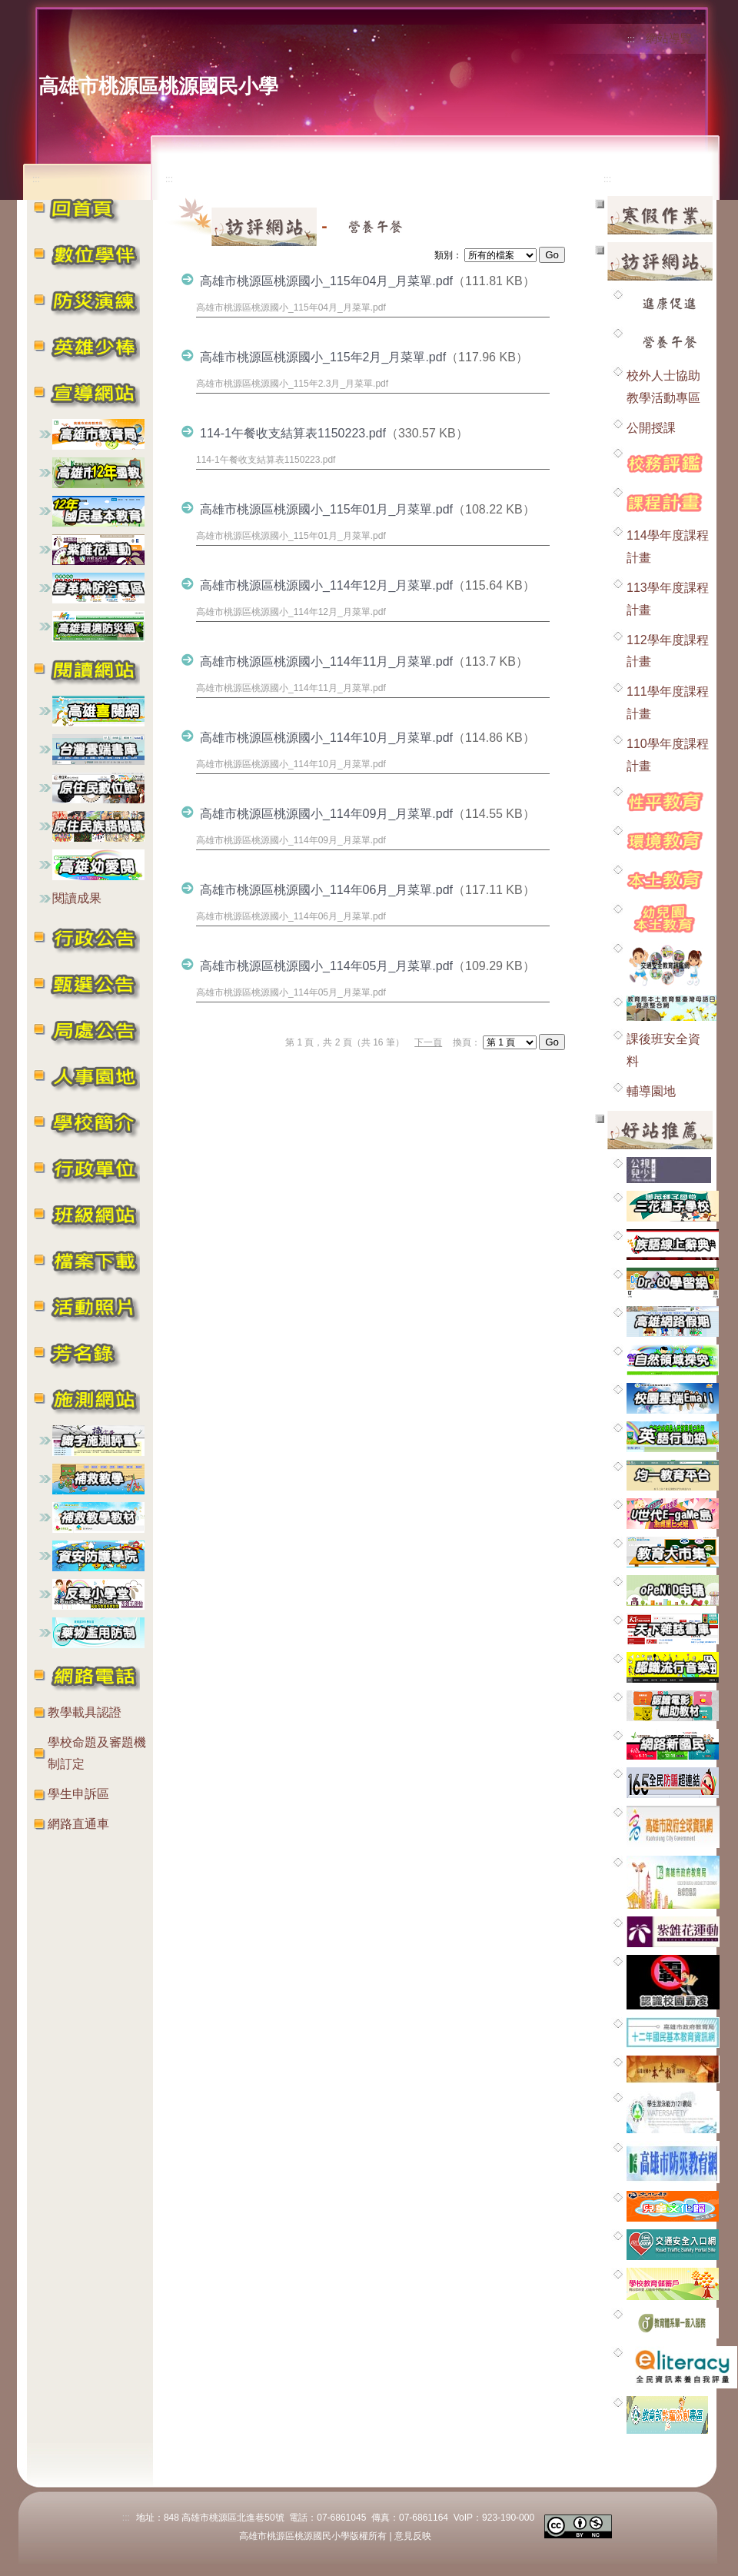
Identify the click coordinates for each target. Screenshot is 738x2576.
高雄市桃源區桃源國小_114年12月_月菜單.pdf (326, 585)
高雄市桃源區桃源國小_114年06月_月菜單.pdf (326, 889)
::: (631, 39)
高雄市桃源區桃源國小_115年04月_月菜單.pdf (326, 281)
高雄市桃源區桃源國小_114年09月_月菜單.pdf (326, 813)
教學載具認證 (84, 1712)
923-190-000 (508, 2517)
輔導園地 (651, 1091)
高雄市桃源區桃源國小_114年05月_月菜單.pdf (326, 965)
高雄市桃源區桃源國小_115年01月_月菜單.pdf (326, 509)
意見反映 (412, 2536)
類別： (448, 255)
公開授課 (651, 427)
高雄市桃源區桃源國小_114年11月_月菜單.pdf (326, 661)
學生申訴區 (78, 1793)
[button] (94, 252)
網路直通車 (78, 1823)
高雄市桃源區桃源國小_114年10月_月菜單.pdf (326, 737)
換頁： (466, 1042)
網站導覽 (669, 38)
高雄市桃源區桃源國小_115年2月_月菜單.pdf (323, 357)
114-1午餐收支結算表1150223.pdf (293, 433)
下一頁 (428, 1042)
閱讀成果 (76, 898)
